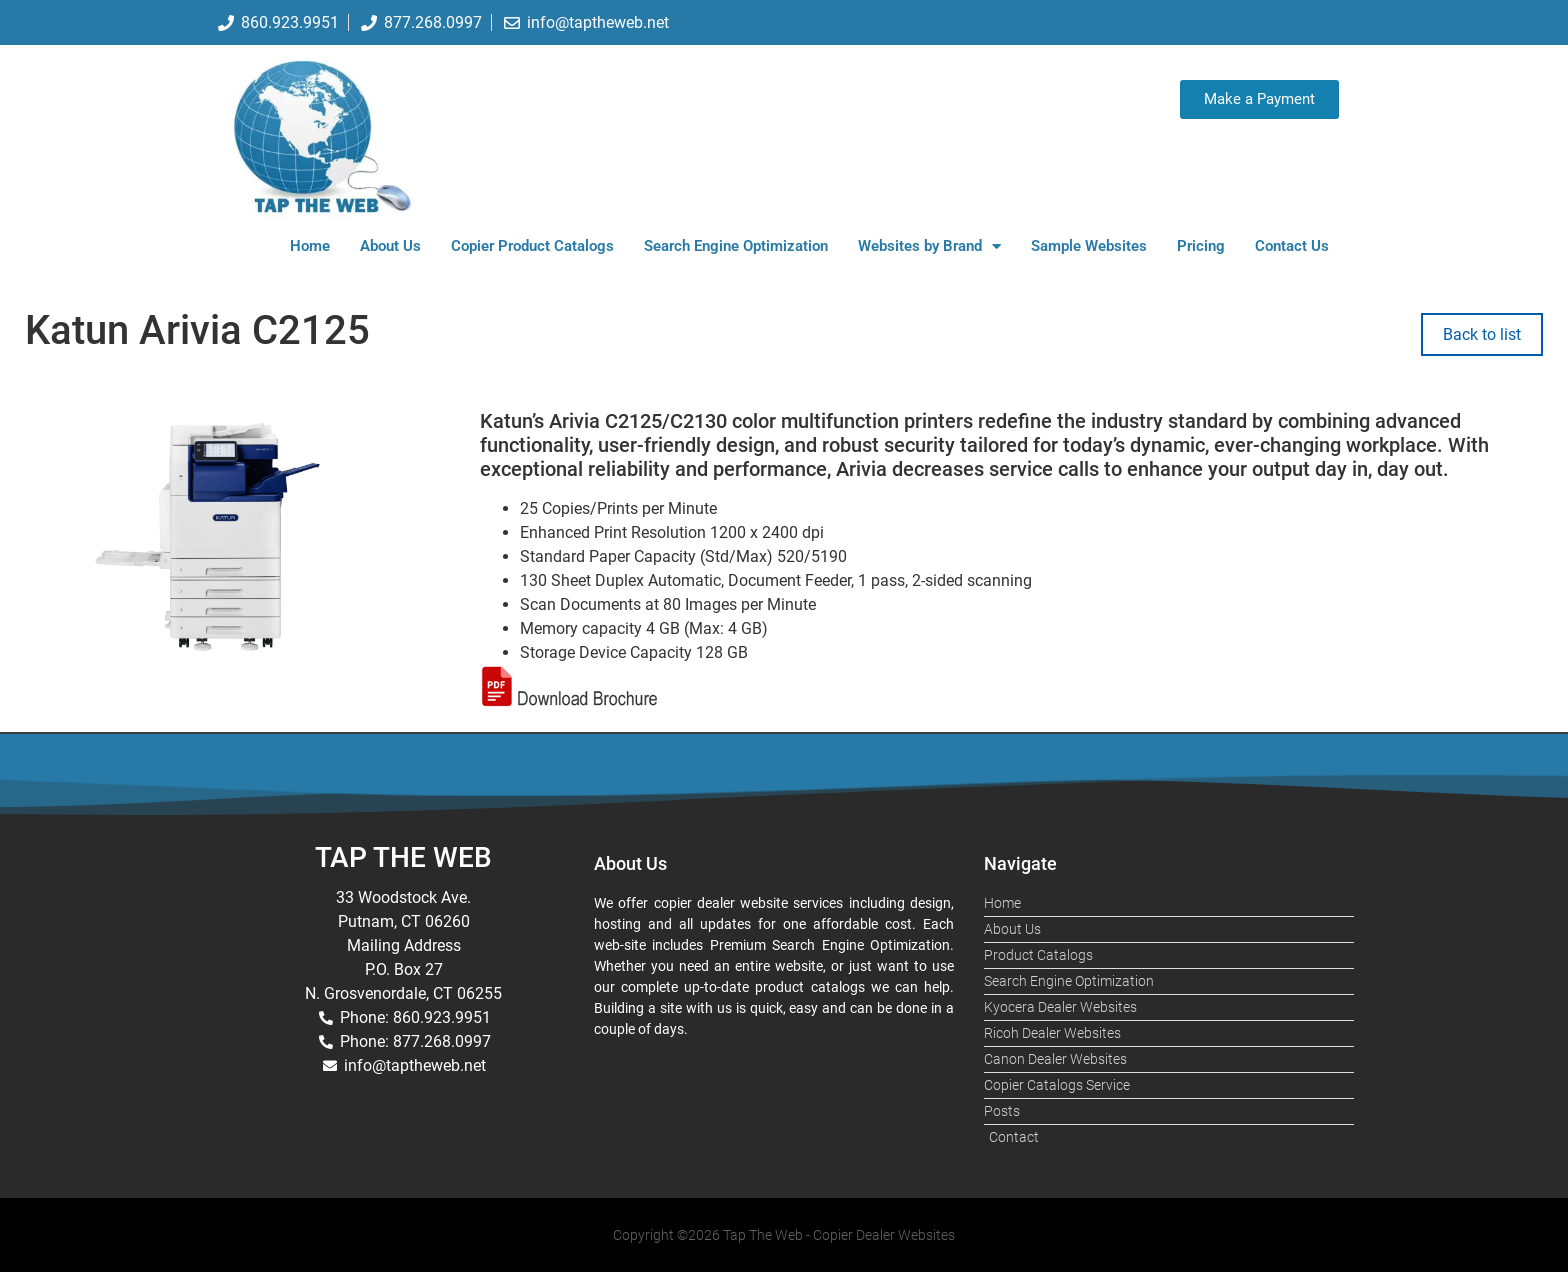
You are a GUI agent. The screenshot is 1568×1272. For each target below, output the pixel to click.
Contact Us (1292, 246)
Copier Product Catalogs (532, 246)
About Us (390, 246)
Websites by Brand (929, 246)
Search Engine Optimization (736, 246)
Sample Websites (1089, 246)
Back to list (1482, 334)
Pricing (1201, 246)
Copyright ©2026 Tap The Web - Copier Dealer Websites (784, 1235)
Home (310, 246)
